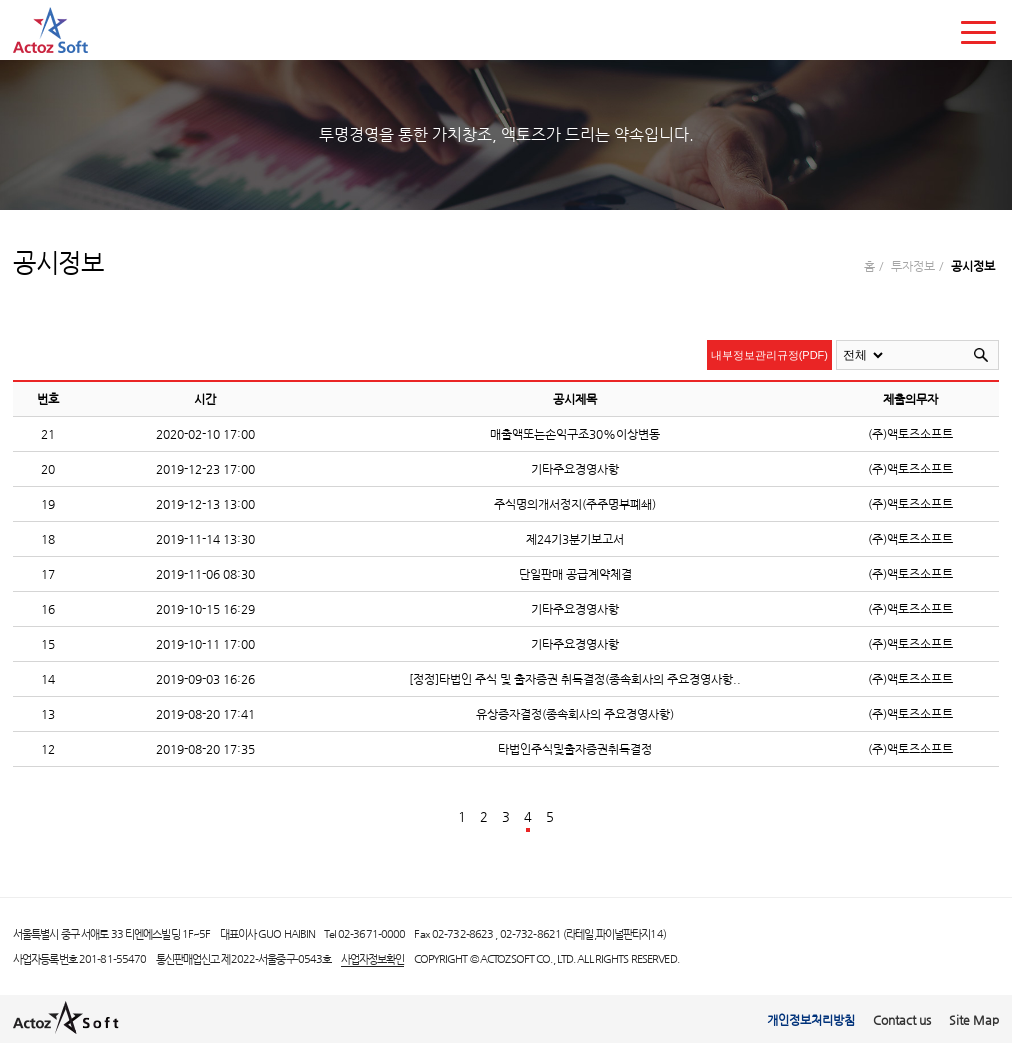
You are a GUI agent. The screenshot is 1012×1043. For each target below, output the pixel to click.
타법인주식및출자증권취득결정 (575, 748)
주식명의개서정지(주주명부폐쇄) (575, 503)
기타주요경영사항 (575, 468)
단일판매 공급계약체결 (575, 573)
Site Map (974, 1020)
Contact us (902, 1020)
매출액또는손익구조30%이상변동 (575, 433)
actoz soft (50, 30)
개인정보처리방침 (811, 1020)
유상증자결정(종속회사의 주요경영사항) (575, 713)
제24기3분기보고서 (575, 538)
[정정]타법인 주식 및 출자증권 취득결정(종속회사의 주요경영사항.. (575, 678)
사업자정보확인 (373, 959)
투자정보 (913, 265)
